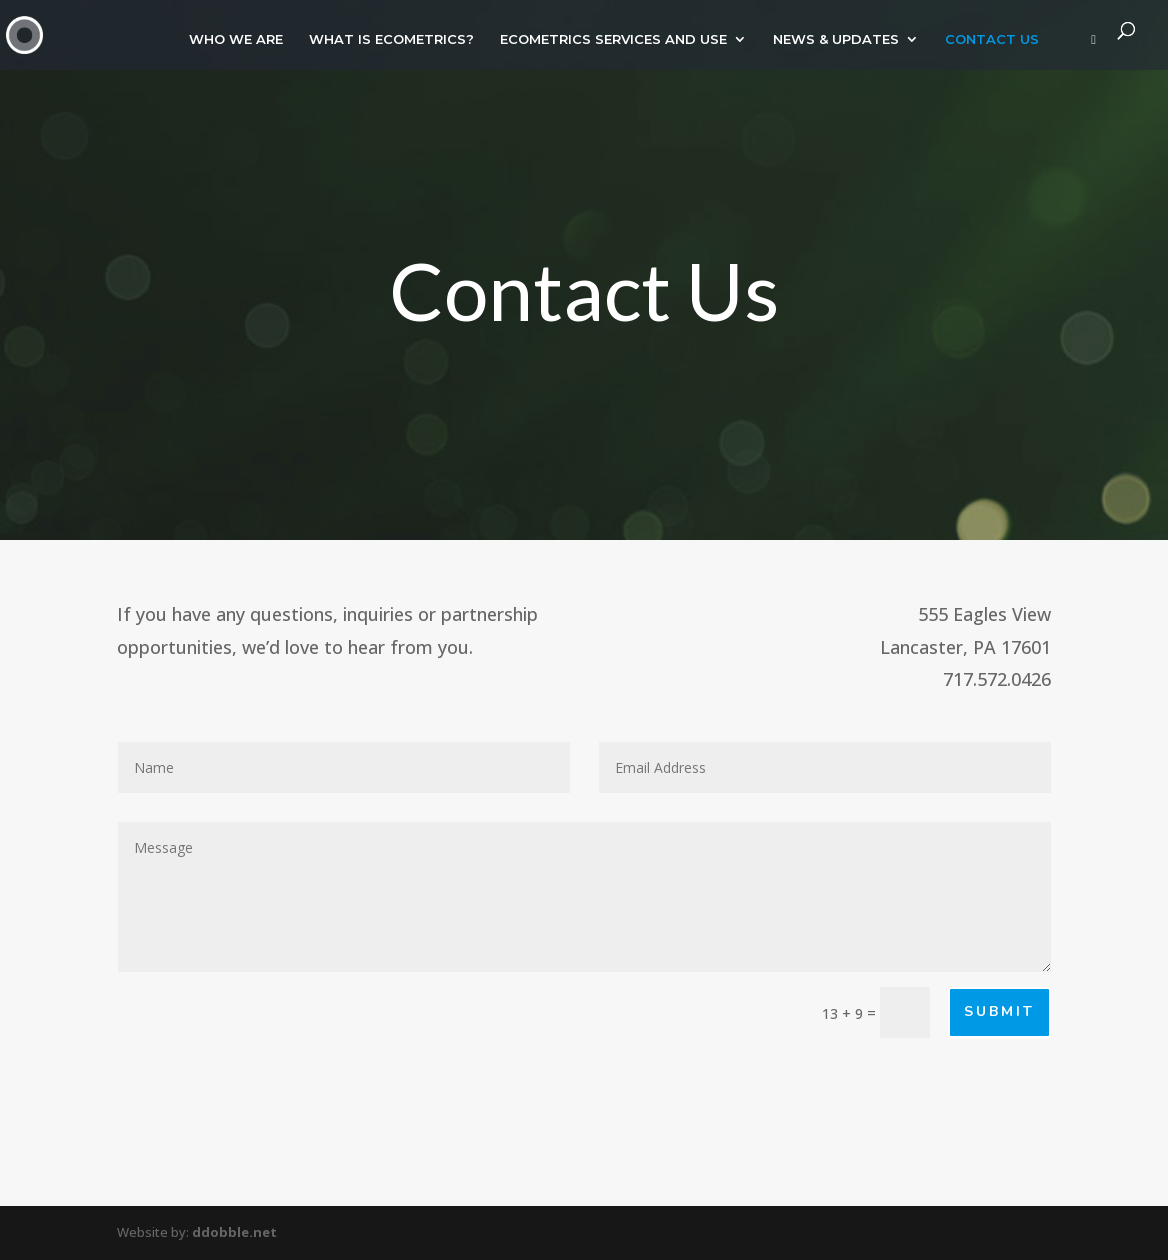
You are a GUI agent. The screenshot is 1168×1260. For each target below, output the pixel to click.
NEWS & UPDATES (836, 39)
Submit (999, 1011)
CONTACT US (992, 39)
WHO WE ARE (236, 39)
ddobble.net (234, 1232)
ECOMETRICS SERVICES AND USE (613, 39)
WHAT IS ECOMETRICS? (391, 39)
